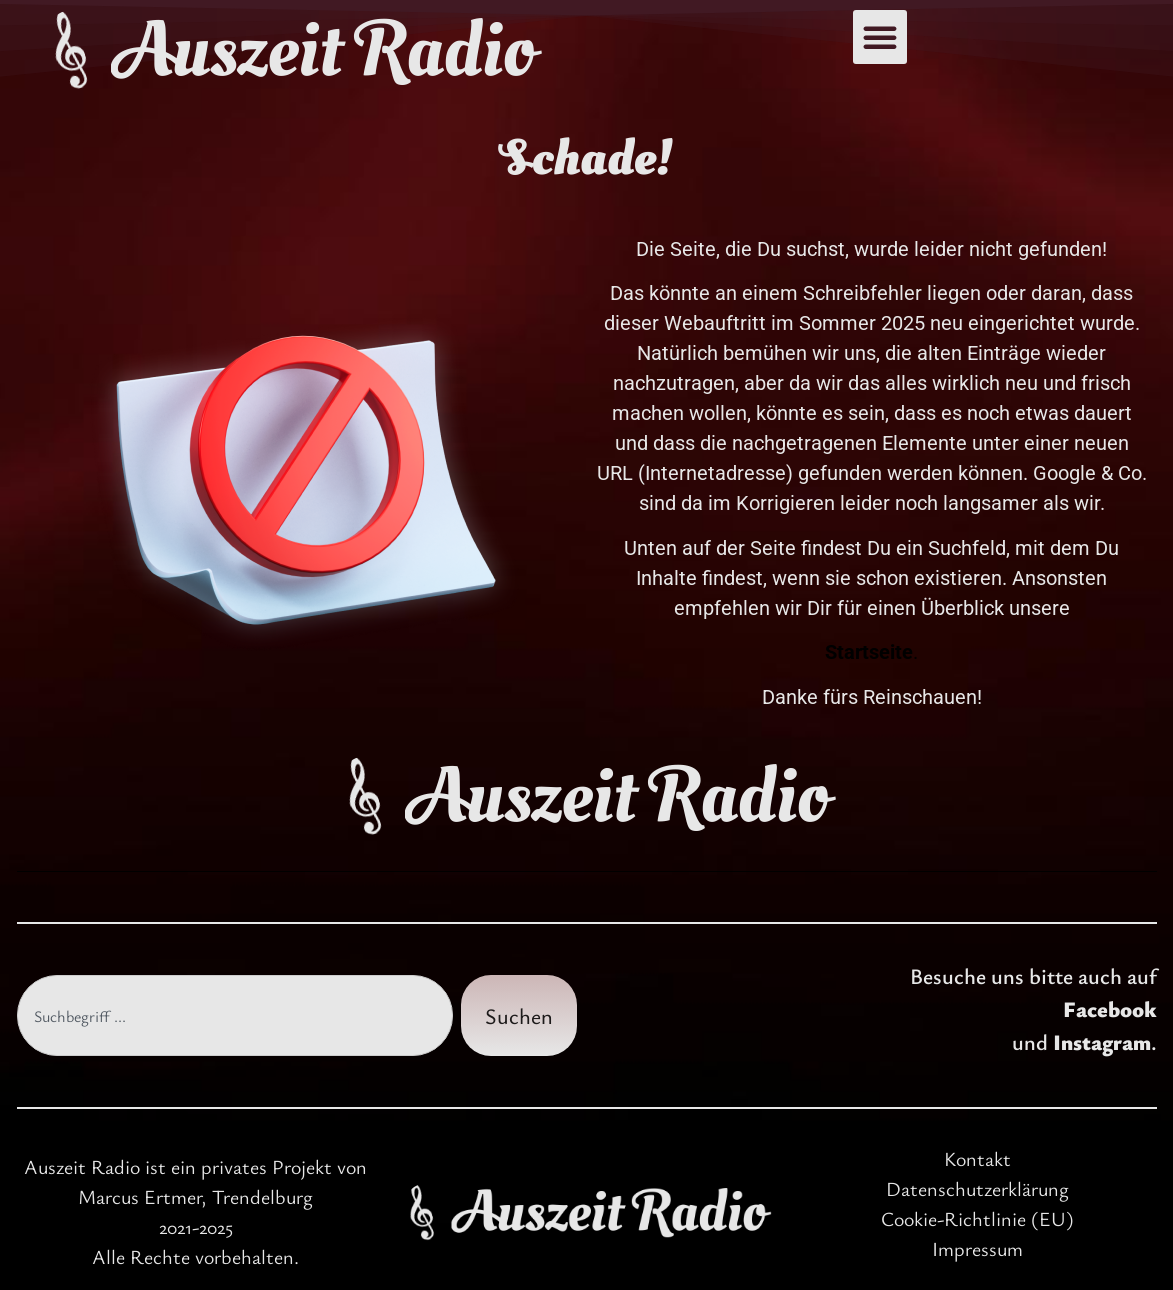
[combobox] (235, 1015)
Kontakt (977, 1158)
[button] (880, 37)
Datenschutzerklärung (977, 1188)
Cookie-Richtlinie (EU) (977, 1218)
